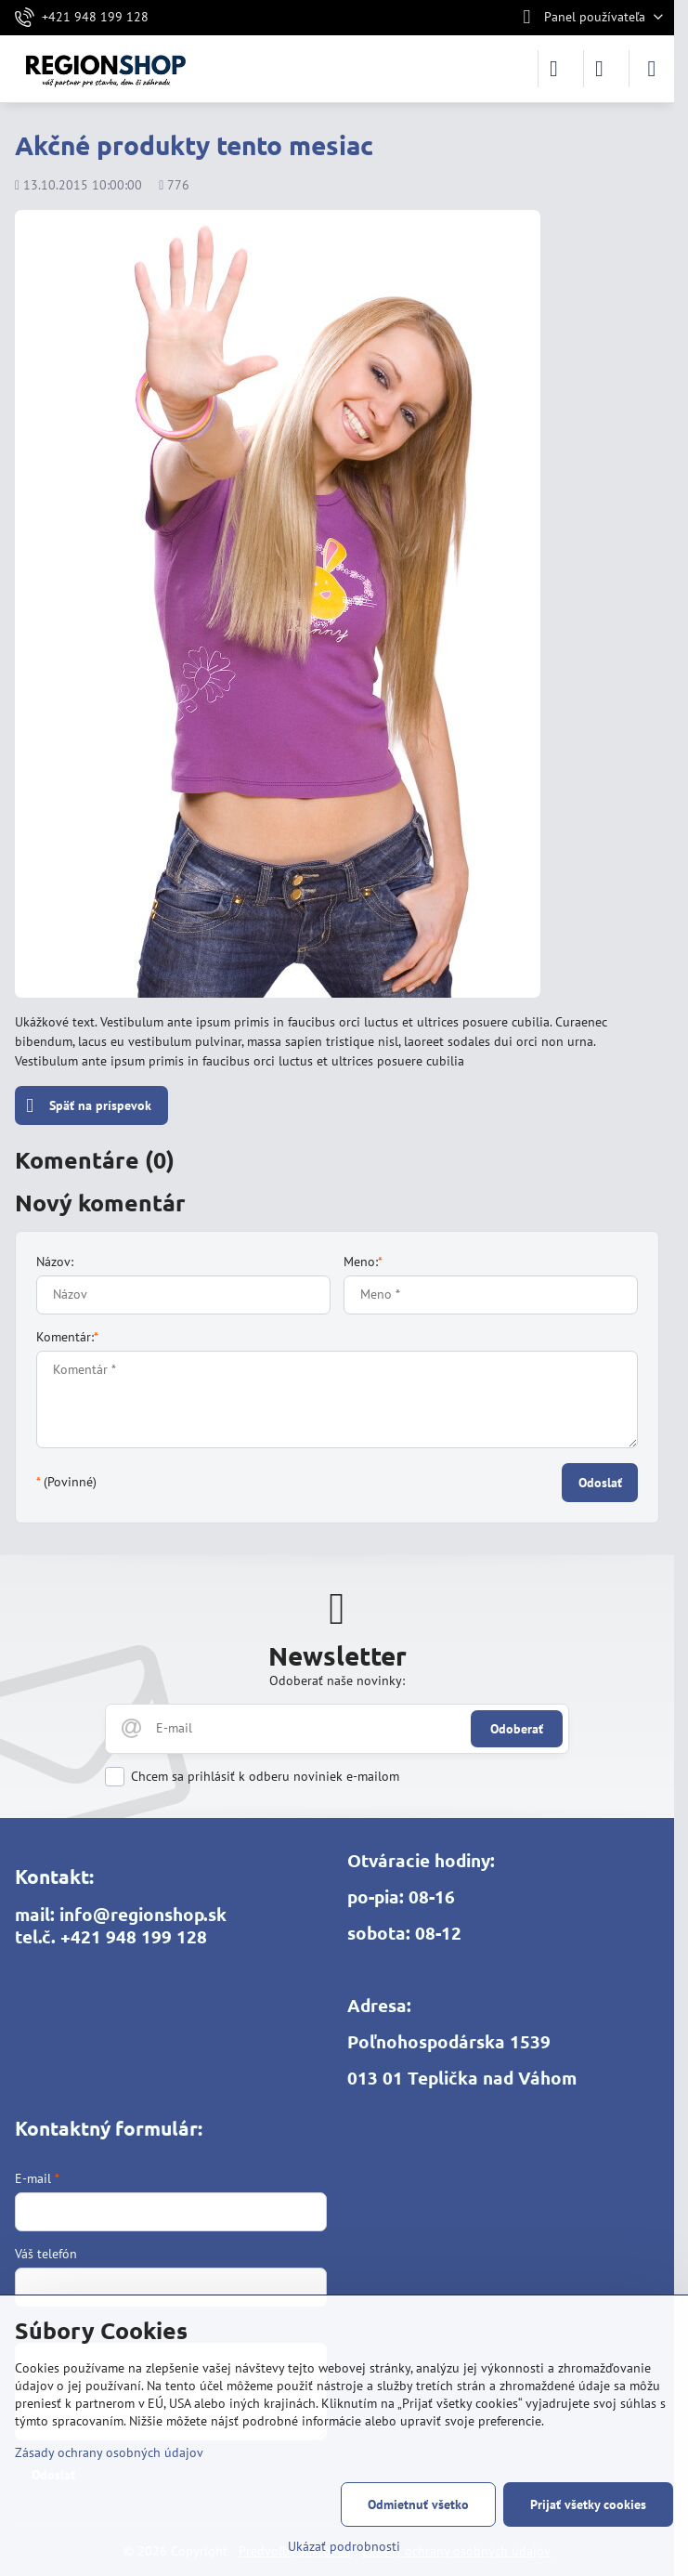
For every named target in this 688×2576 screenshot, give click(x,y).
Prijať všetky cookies (588, 2504)
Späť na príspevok (88, 1106)
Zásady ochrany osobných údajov (109, 2452)
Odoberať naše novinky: (337, 1680)
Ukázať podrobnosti (344, 2546)
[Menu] (652, 68)
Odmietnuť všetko (418, 2504)
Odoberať (516, 1728)
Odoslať (600, 1482)
